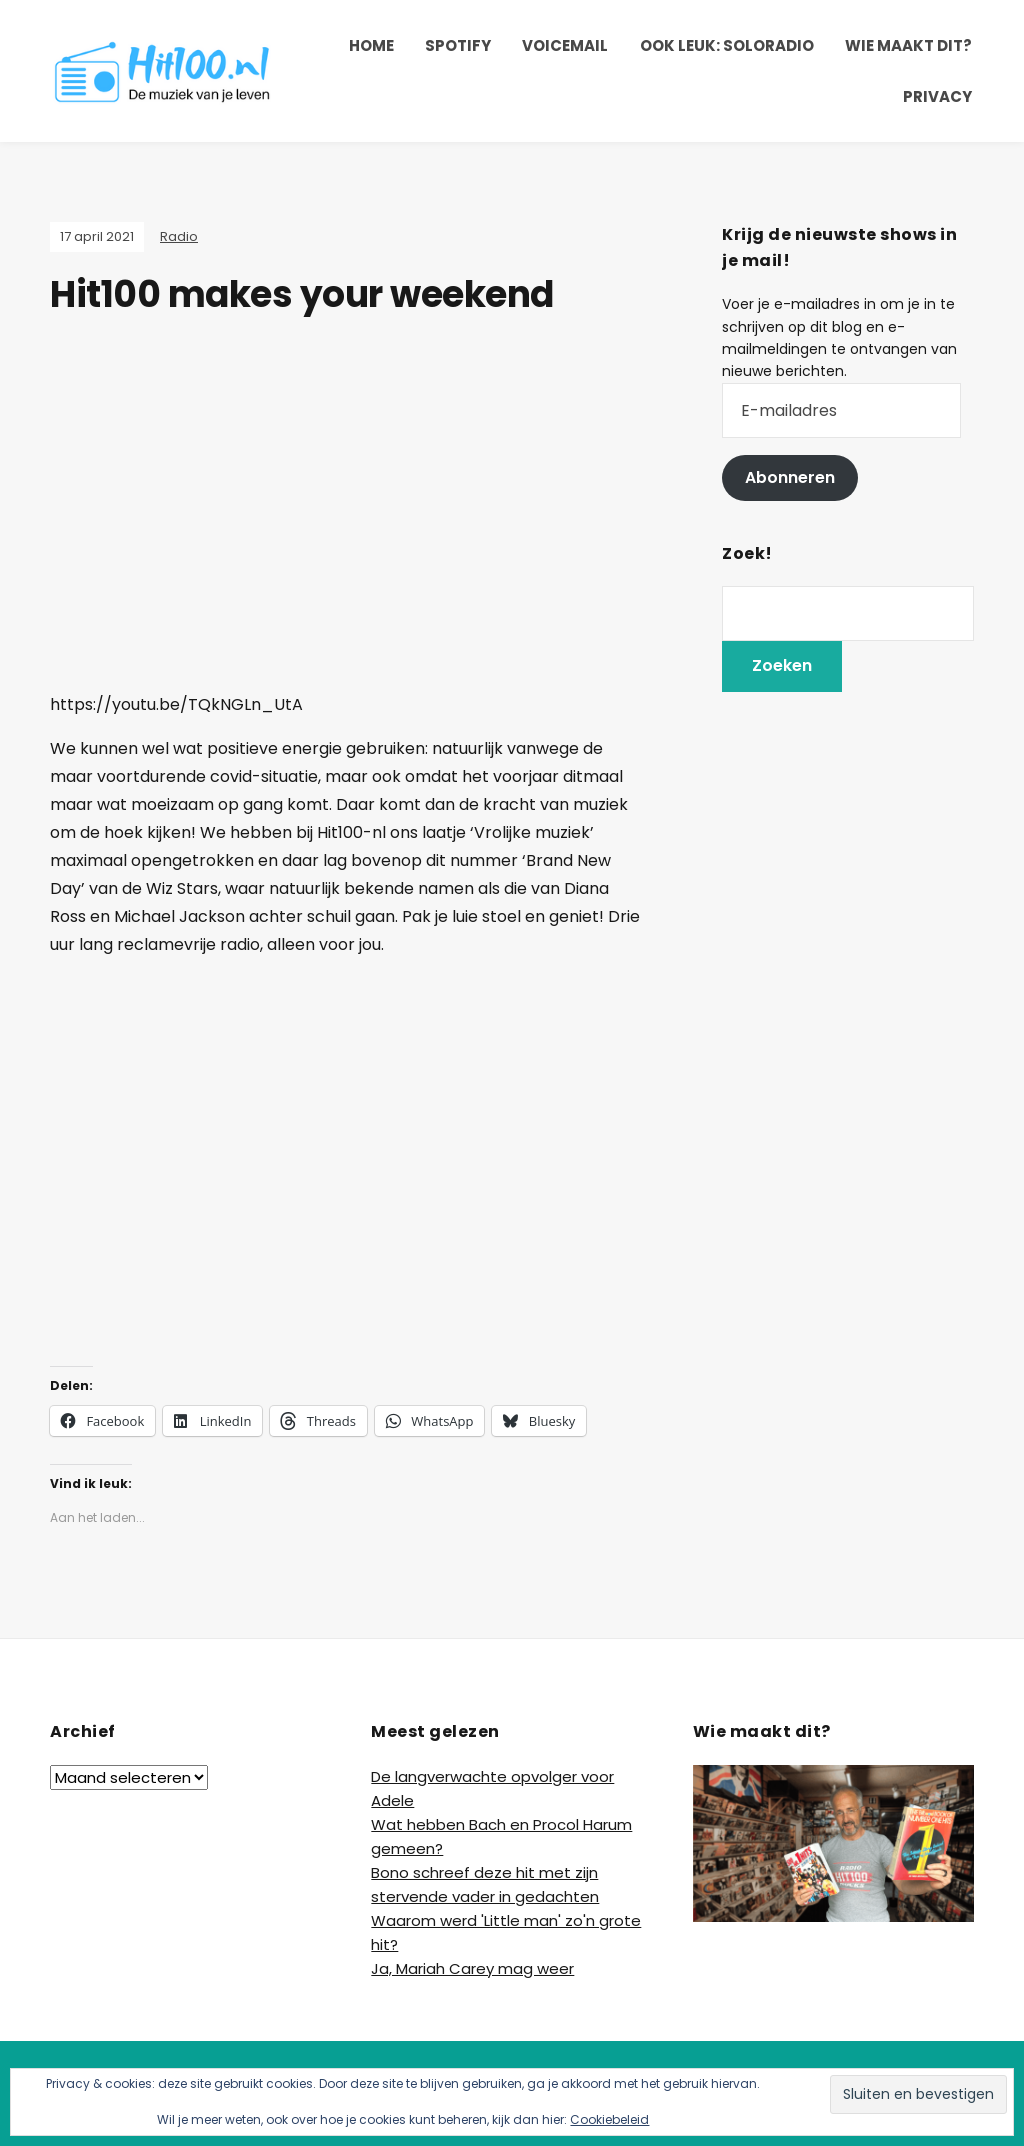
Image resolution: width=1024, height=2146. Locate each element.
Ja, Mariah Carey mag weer (472, 1968)
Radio (179, 236)
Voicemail (565, 45)
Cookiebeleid (609, 2119)
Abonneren (790, 477)
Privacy (937, 96)
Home (371, 45)
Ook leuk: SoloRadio (727, 45)
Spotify (458, 45)
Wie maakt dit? (908, 45)
